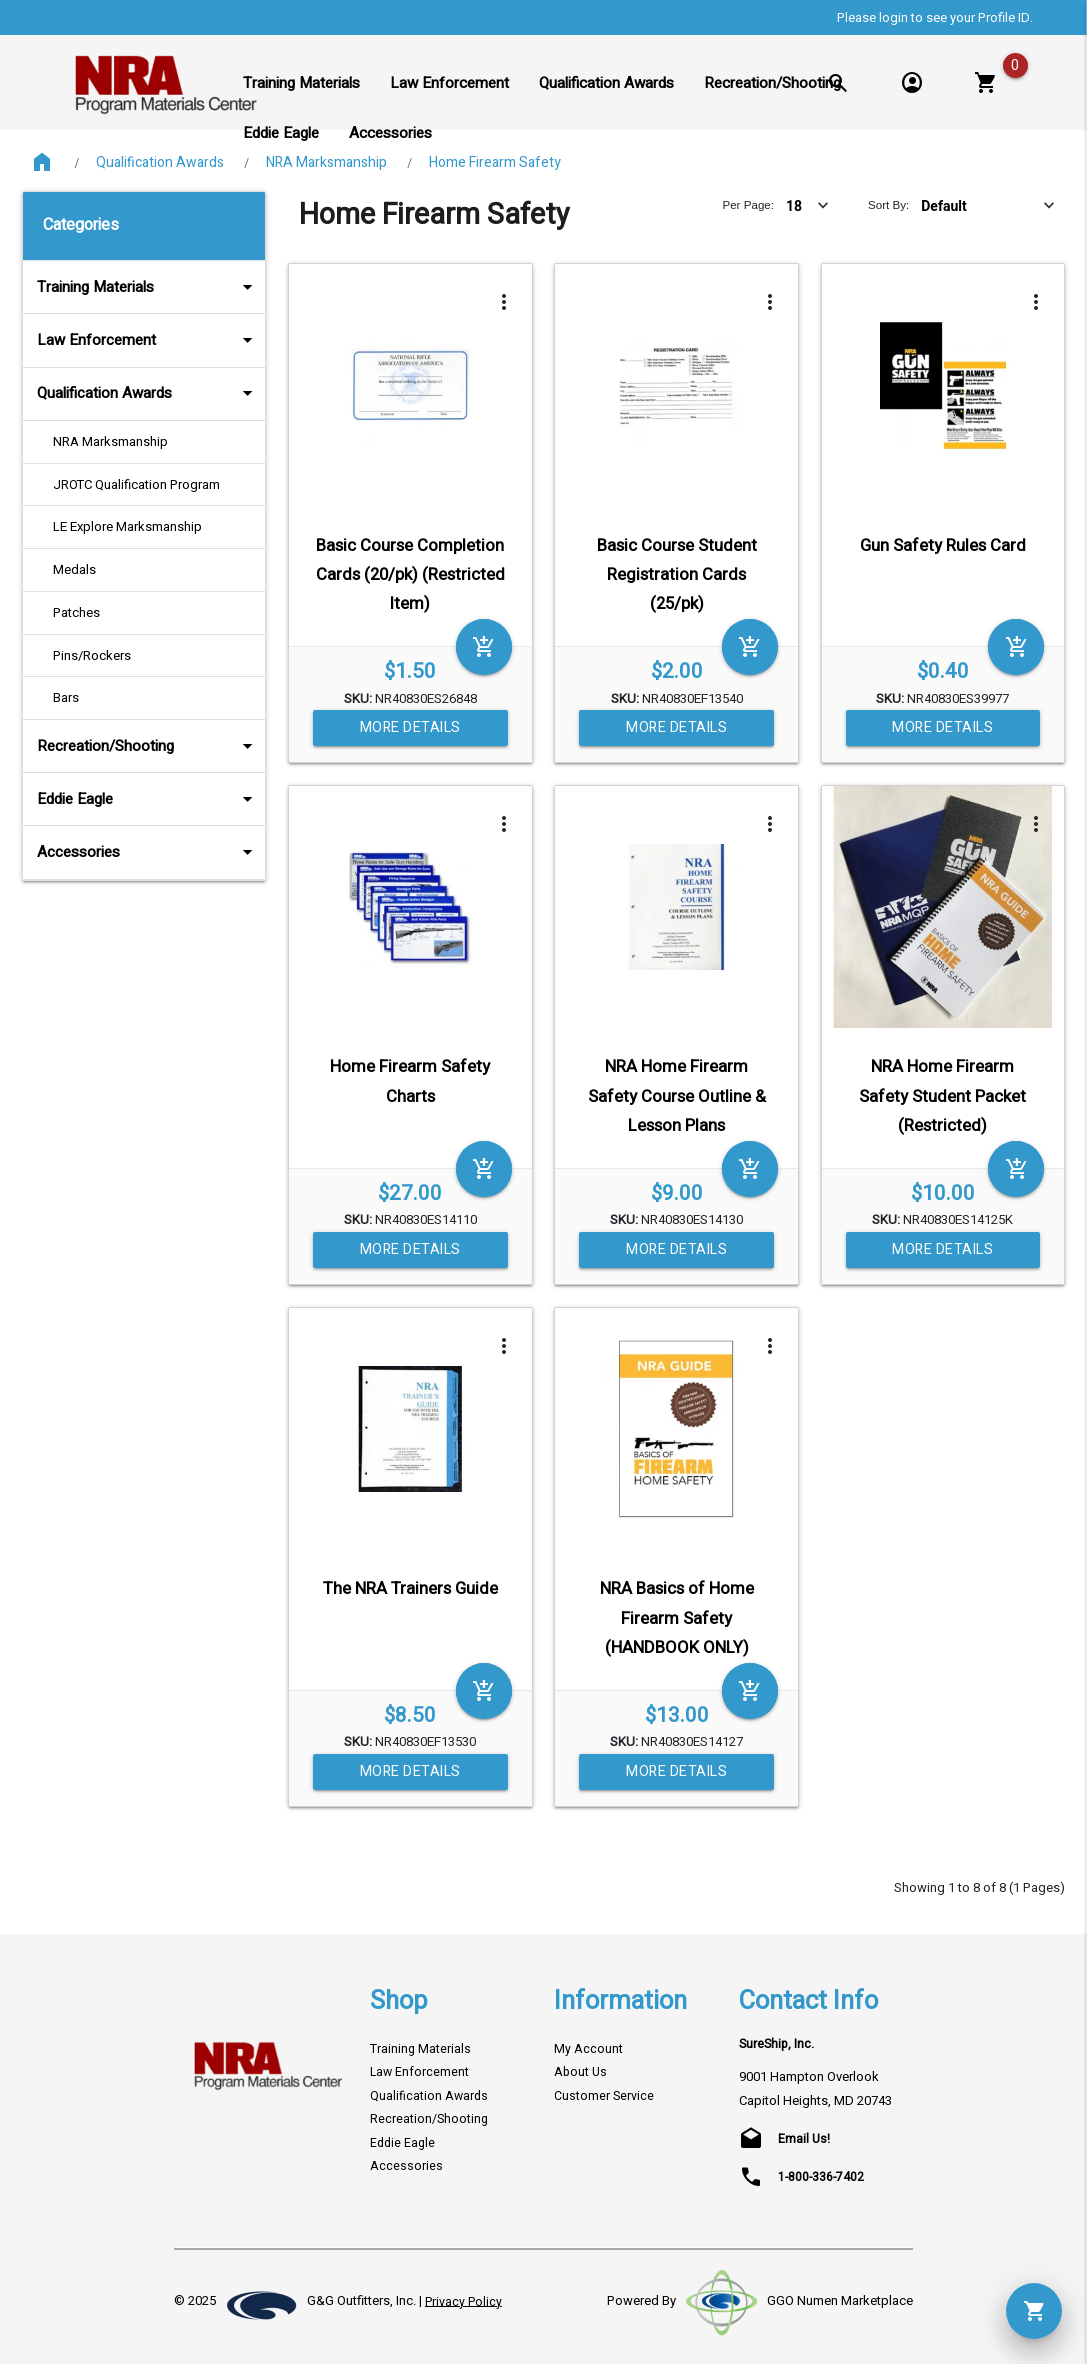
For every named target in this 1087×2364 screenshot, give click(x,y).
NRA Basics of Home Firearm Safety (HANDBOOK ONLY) (677, 1618)
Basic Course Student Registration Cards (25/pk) (677, 575)
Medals (74, 569)
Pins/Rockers (92, 655)
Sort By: (888, 204)
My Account (588, 2049)
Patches (76, 612)
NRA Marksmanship (326, 162)
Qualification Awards (160, 162)
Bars (66, 697)
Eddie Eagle (148, 799)
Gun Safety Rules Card (943, 546)
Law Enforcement (148, 340)
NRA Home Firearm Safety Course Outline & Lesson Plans (677, 1096)
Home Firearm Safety (495, 162)
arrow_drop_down (221, 287)
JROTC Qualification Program (136, 484)
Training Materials (148, 287)
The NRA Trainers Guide (410, 1589)
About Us (580, 2072)
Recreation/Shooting (148, 746)
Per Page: (748, 204)
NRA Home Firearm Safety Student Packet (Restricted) (942, 1096)
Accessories (148, 852)
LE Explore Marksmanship (127, 526)
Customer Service (604, 2096)
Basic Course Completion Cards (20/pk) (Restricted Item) (410, 575)
